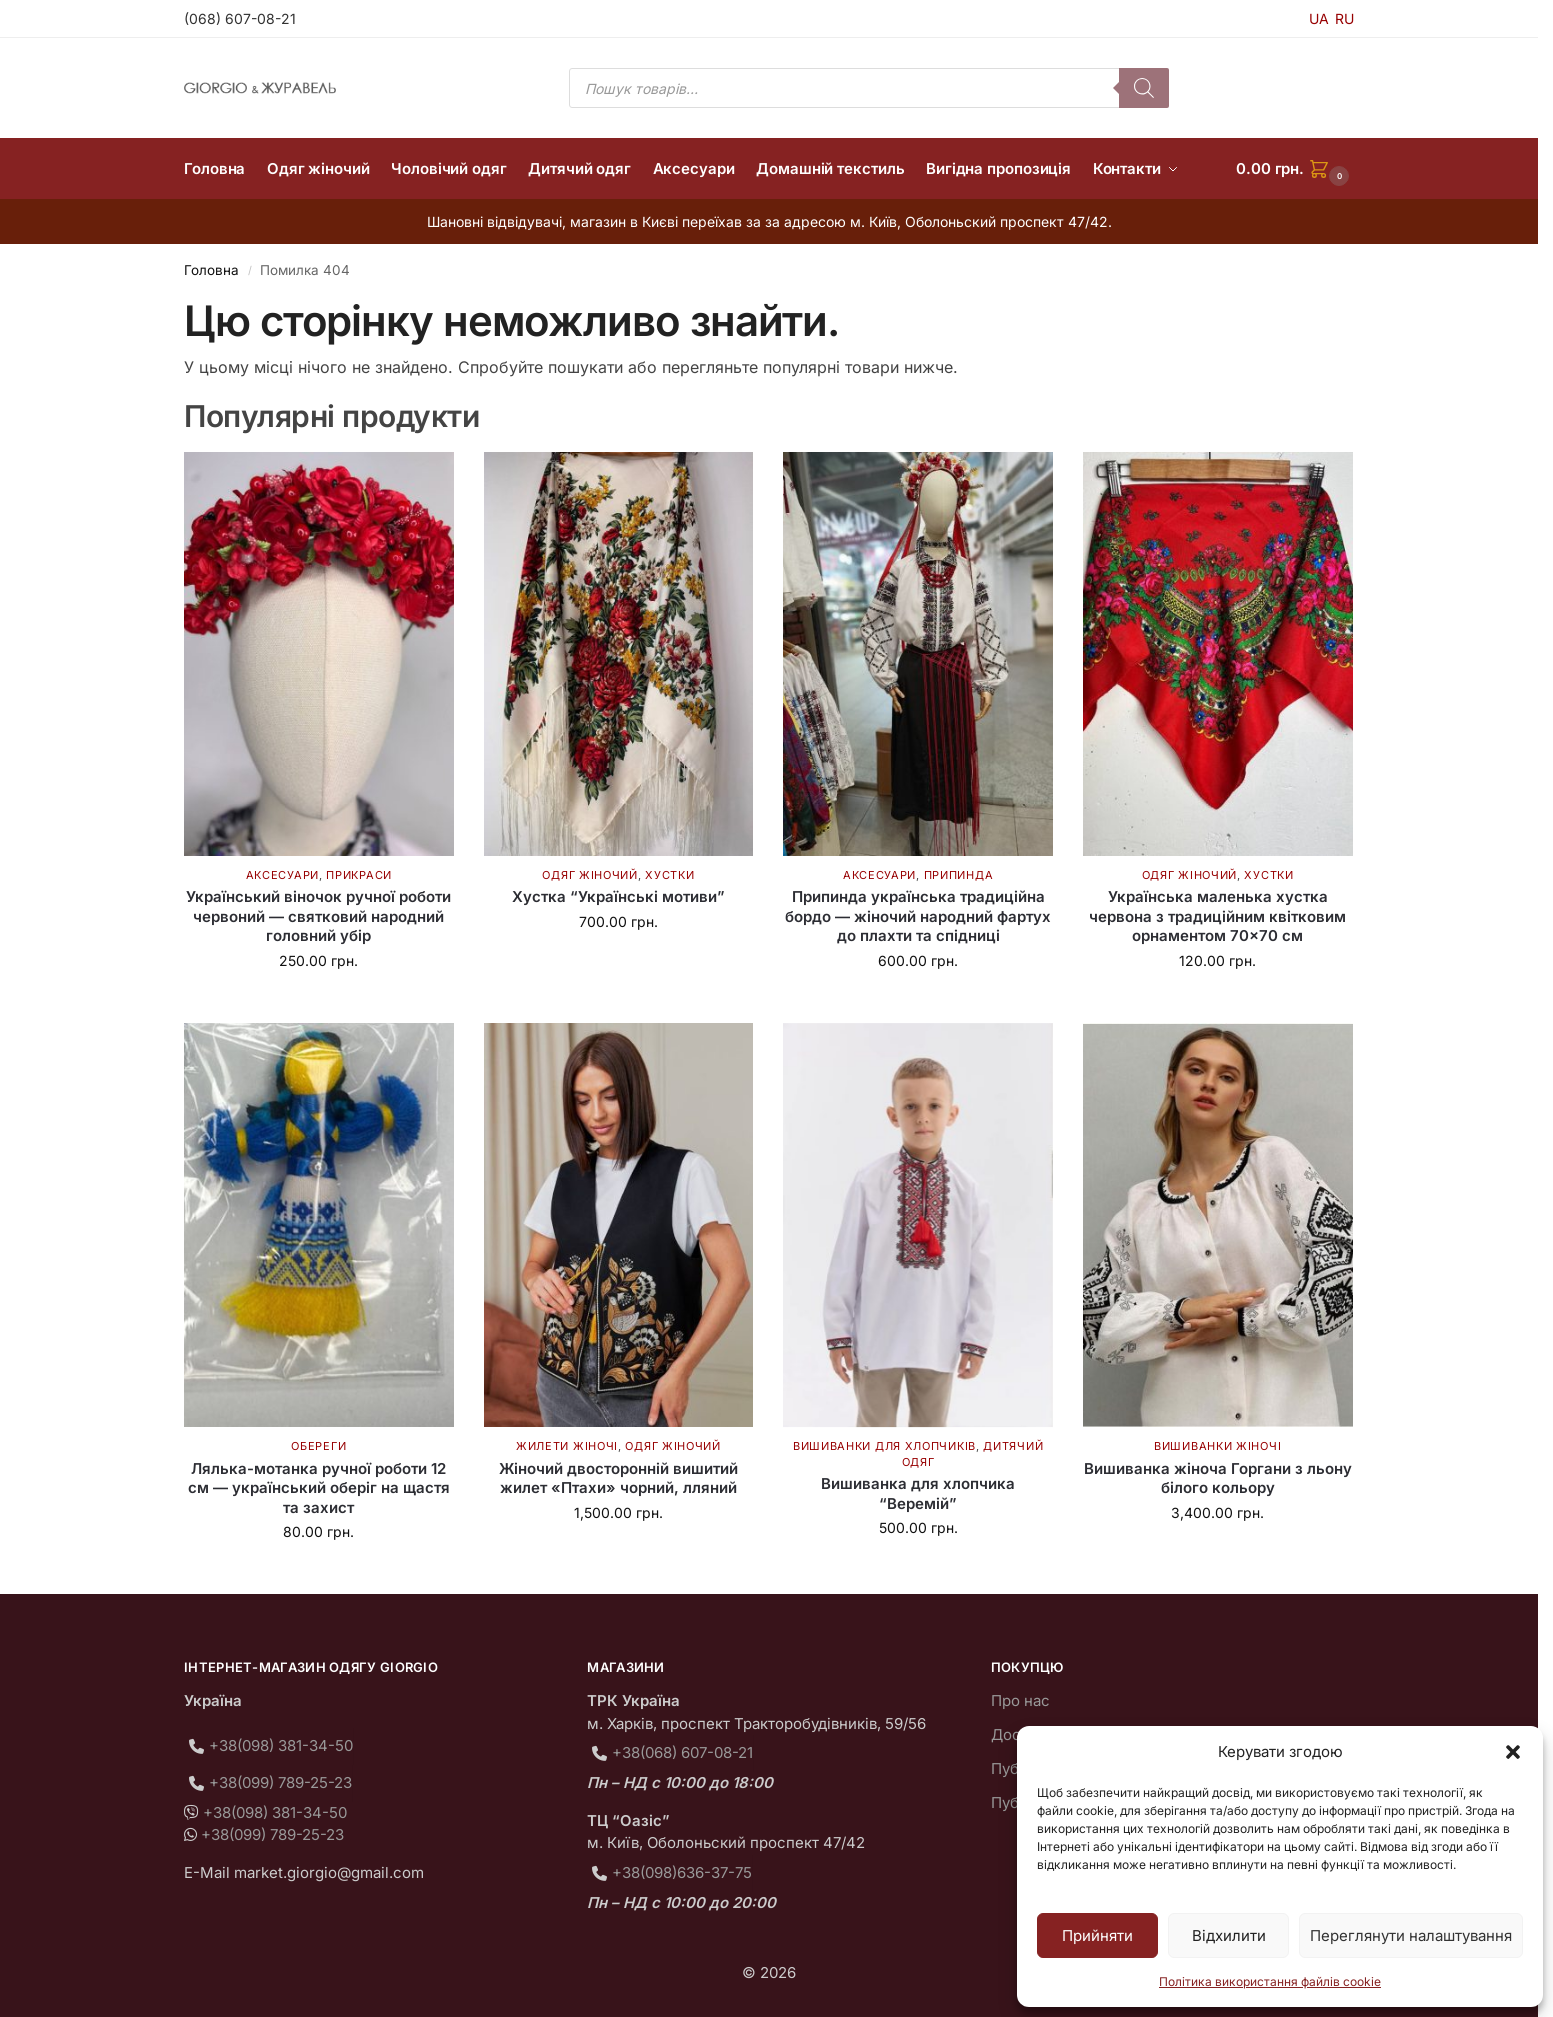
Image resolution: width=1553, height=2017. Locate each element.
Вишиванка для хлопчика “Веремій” (918, 1493)
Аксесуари (282, 875)
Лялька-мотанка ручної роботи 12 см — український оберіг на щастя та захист (319, 1488)
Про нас (1020, 1700)
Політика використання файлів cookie (1270, 1981)
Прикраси (359, 875)
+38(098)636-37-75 (682, 1872)
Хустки (669, 875)
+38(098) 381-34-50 (281, 1745)
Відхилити (1229, 1935)
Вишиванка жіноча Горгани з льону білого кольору (1218, 1478)
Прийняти (1097, 1935)
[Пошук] (1144, 88)
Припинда (959, 875)
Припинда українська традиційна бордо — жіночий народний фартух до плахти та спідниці (918, 916)
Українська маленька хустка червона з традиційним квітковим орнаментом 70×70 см (1217, 916)
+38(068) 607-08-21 (682, 1752)
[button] (1513, 1752)
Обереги (318, 1446)
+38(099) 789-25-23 (280, 1782)
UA (1319, 18)
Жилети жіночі (567, 1446)
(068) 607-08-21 (240, 18)
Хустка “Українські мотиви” (618, 896)
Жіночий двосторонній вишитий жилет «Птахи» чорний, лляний (618, 1478)
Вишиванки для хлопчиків (884, 1446)
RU (1344, 18)
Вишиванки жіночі (1217, 1446)
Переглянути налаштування (1411, 1935)
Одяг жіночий (589, 875)
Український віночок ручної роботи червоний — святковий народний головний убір (318, 916)
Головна (211, 270)
